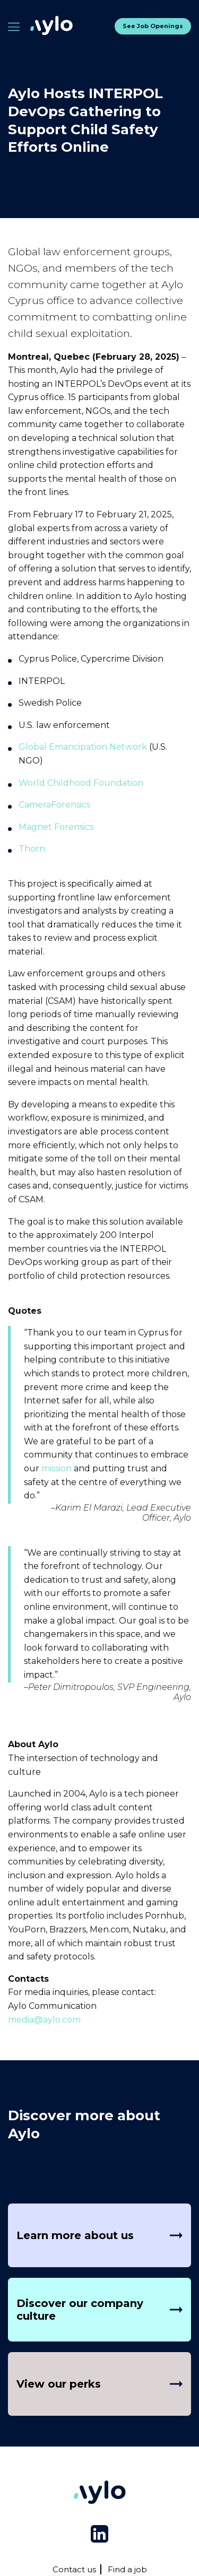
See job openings (153, 26)
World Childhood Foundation (81, 783)
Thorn (32, 849)
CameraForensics (54, 805)
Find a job (127, 2569)
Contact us (74, 2569)
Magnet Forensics (56, 827)
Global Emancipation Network (83, 747)
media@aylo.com (44, 2020)
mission (56, 1468)
